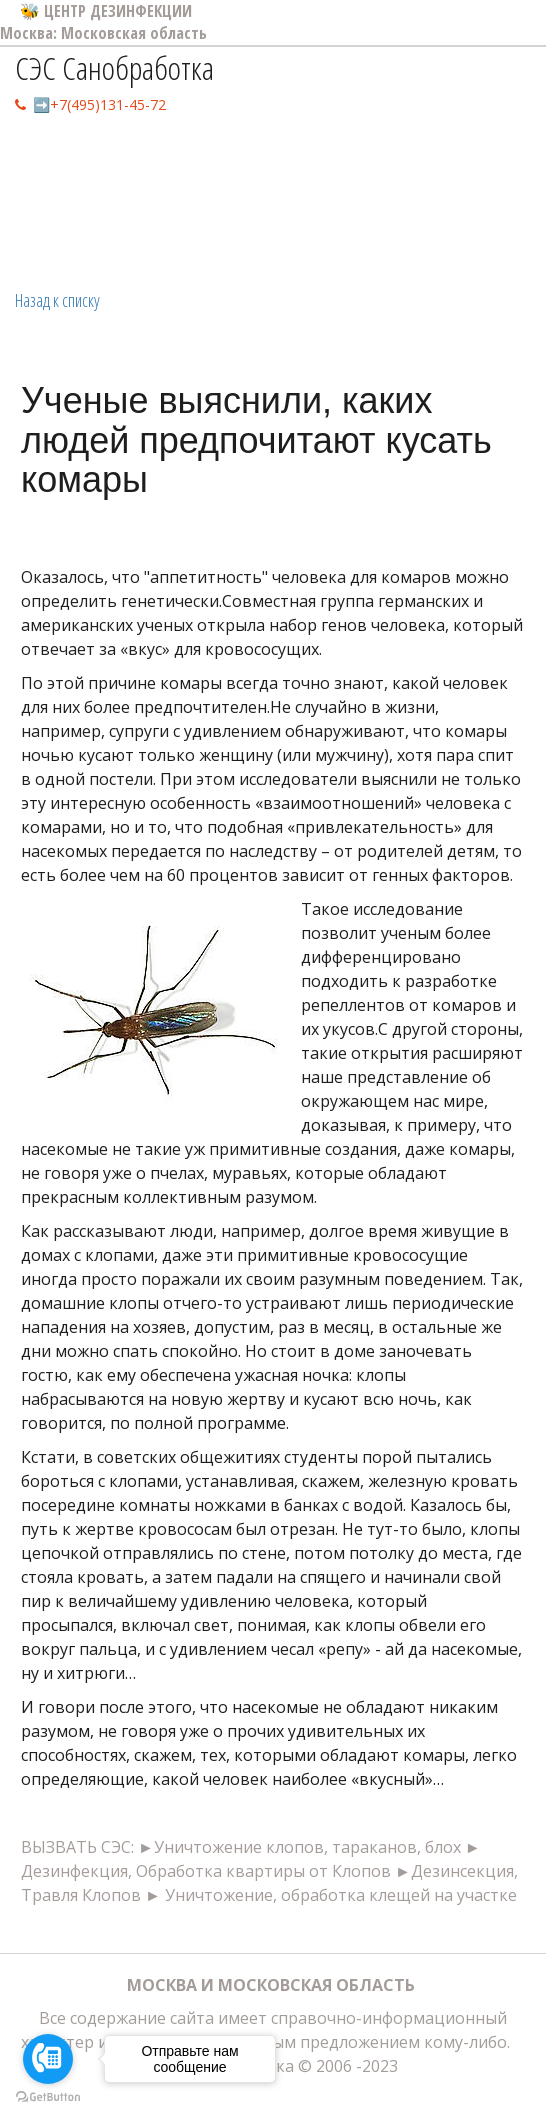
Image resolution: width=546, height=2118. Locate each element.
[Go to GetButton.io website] (48, 2097)
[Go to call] (48, 2059)
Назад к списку (57, 300)
